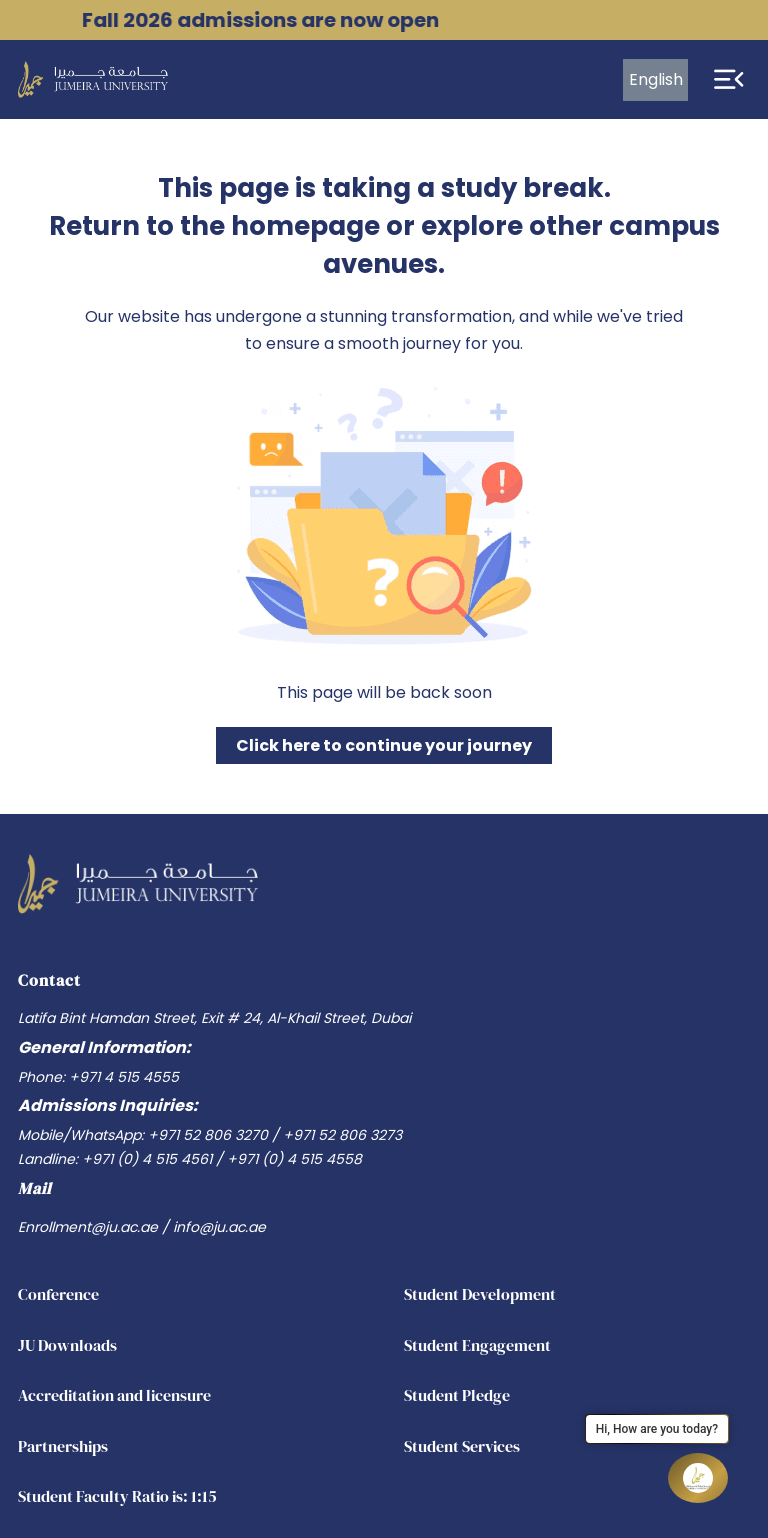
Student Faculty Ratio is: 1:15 (117, 1496)
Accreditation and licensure (114, 1395)
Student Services (462, 1446)
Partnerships (63, 1446)
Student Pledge (457, 1395)
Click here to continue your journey (384, 745)
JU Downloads (67, 1345)
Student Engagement (477, 1345)
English (656, 79)
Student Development (480, 1294)
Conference (58, 1294)
